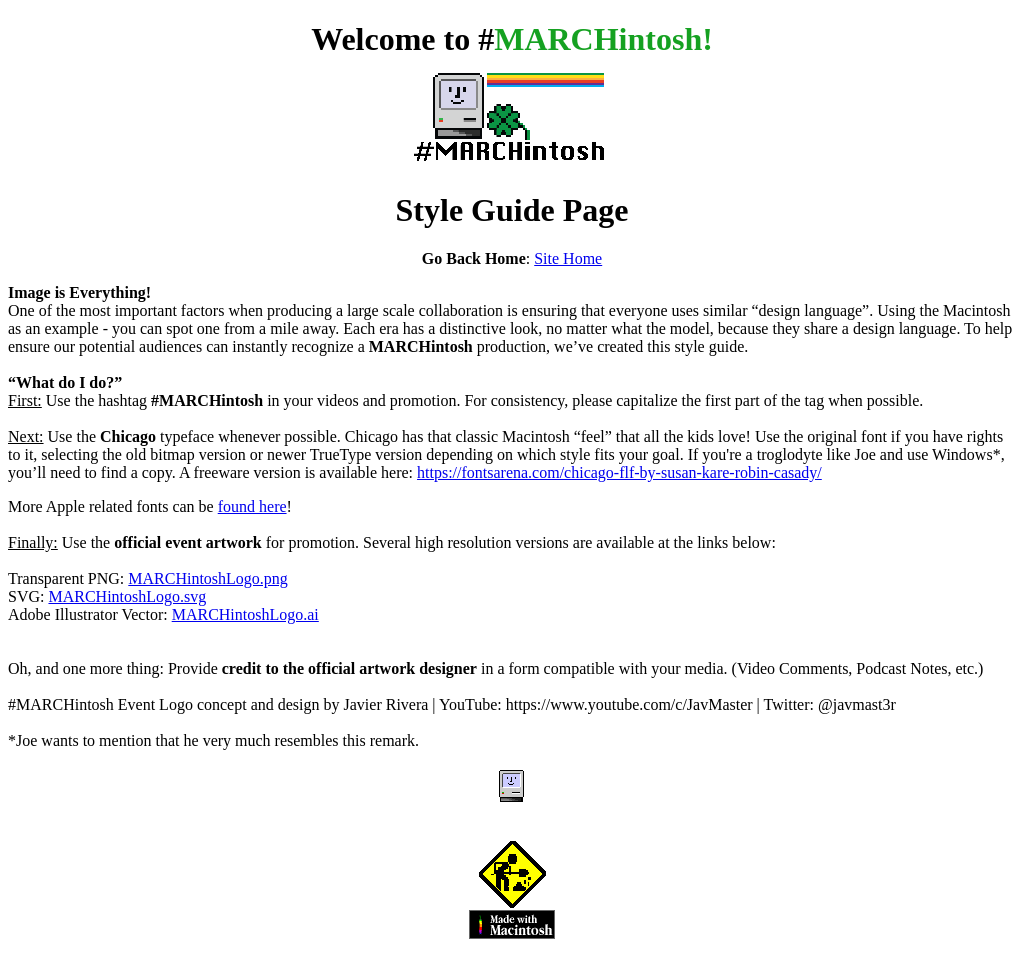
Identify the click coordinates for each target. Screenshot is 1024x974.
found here (252, 506)
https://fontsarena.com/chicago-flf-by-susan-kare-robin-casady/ (619, 472)
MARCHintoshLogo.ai (245, 614)
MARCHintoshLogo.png (208, 578)
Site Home (568, 258)
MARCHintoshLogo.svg (127, 596)
